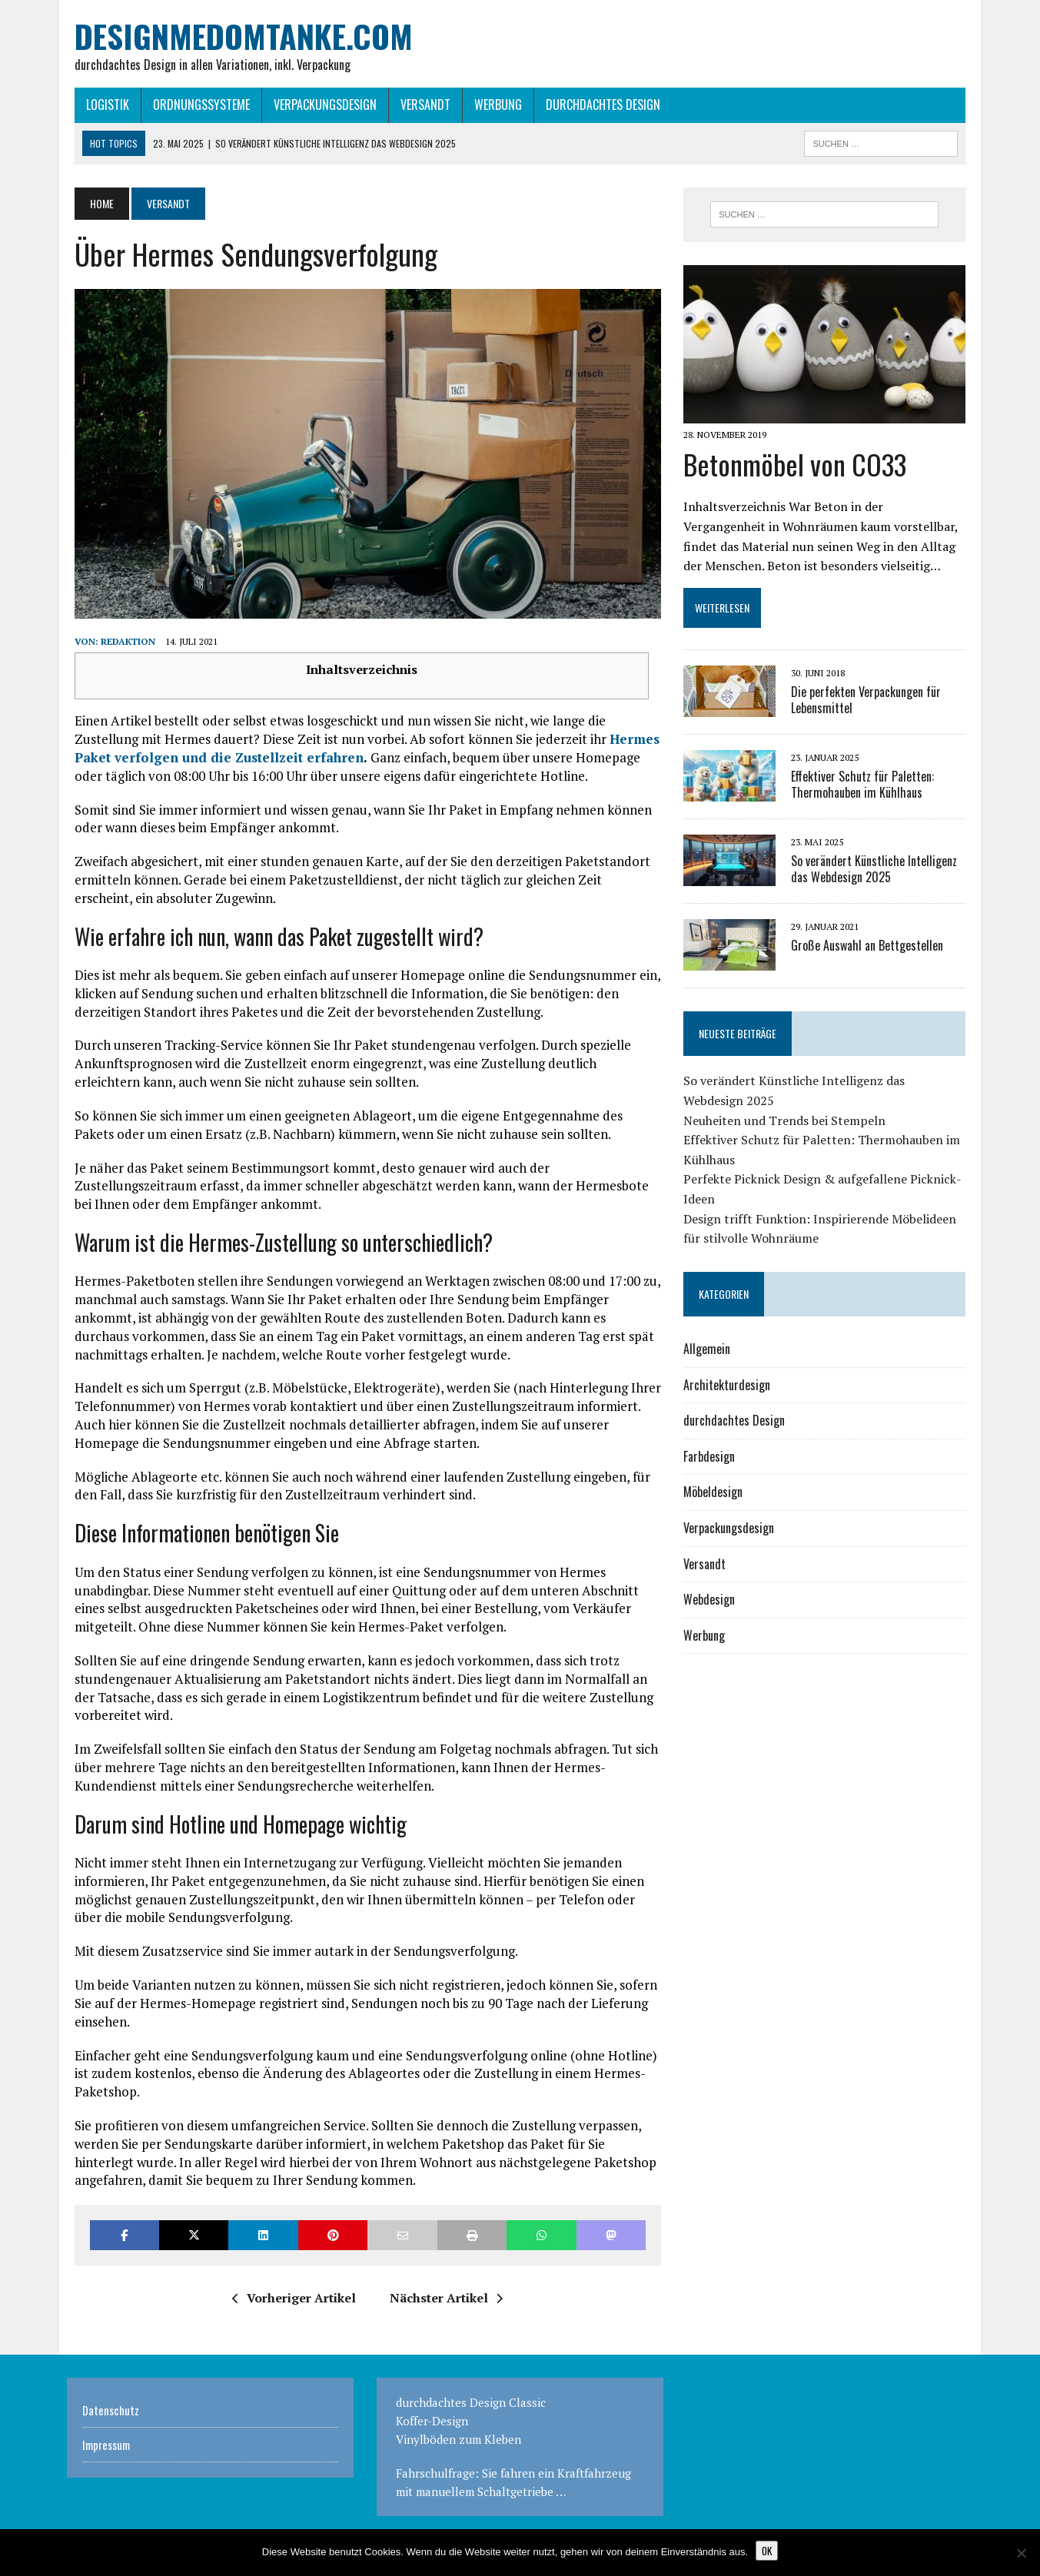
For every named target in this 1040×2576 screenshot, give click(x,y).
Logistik (99, 105)
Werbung (490, 105)
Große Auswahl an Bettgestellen (870, 949)
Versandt (418, 105)
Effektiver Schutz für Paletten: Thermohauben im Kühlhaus (865, 788)
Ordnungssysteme (193, 105)
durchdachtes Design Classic (471, 2408)
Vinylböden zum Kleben (458, 2445)
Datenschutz (110, 2416)
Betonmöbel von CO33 (797, 467)
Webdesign (712, 1603)
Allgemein (709, 1352)
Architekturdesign (729, 1388)
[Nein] (1020, 2553)
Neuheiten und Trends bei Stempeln (787, 1123)
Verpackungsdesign (317, 105)
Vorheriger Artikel (292, 2304)
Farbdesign (712, 1460)
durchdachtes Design (595, 105)
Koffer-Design (432, 2427)
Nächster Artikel (443, 2304)
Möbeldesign (716, 1495)
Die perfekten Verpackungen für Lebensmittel (869, 703)
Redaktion (120, 648)
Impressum (106, 2450)
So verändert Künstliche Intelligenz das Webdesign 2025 (877, 872)
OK (767, 2550)
